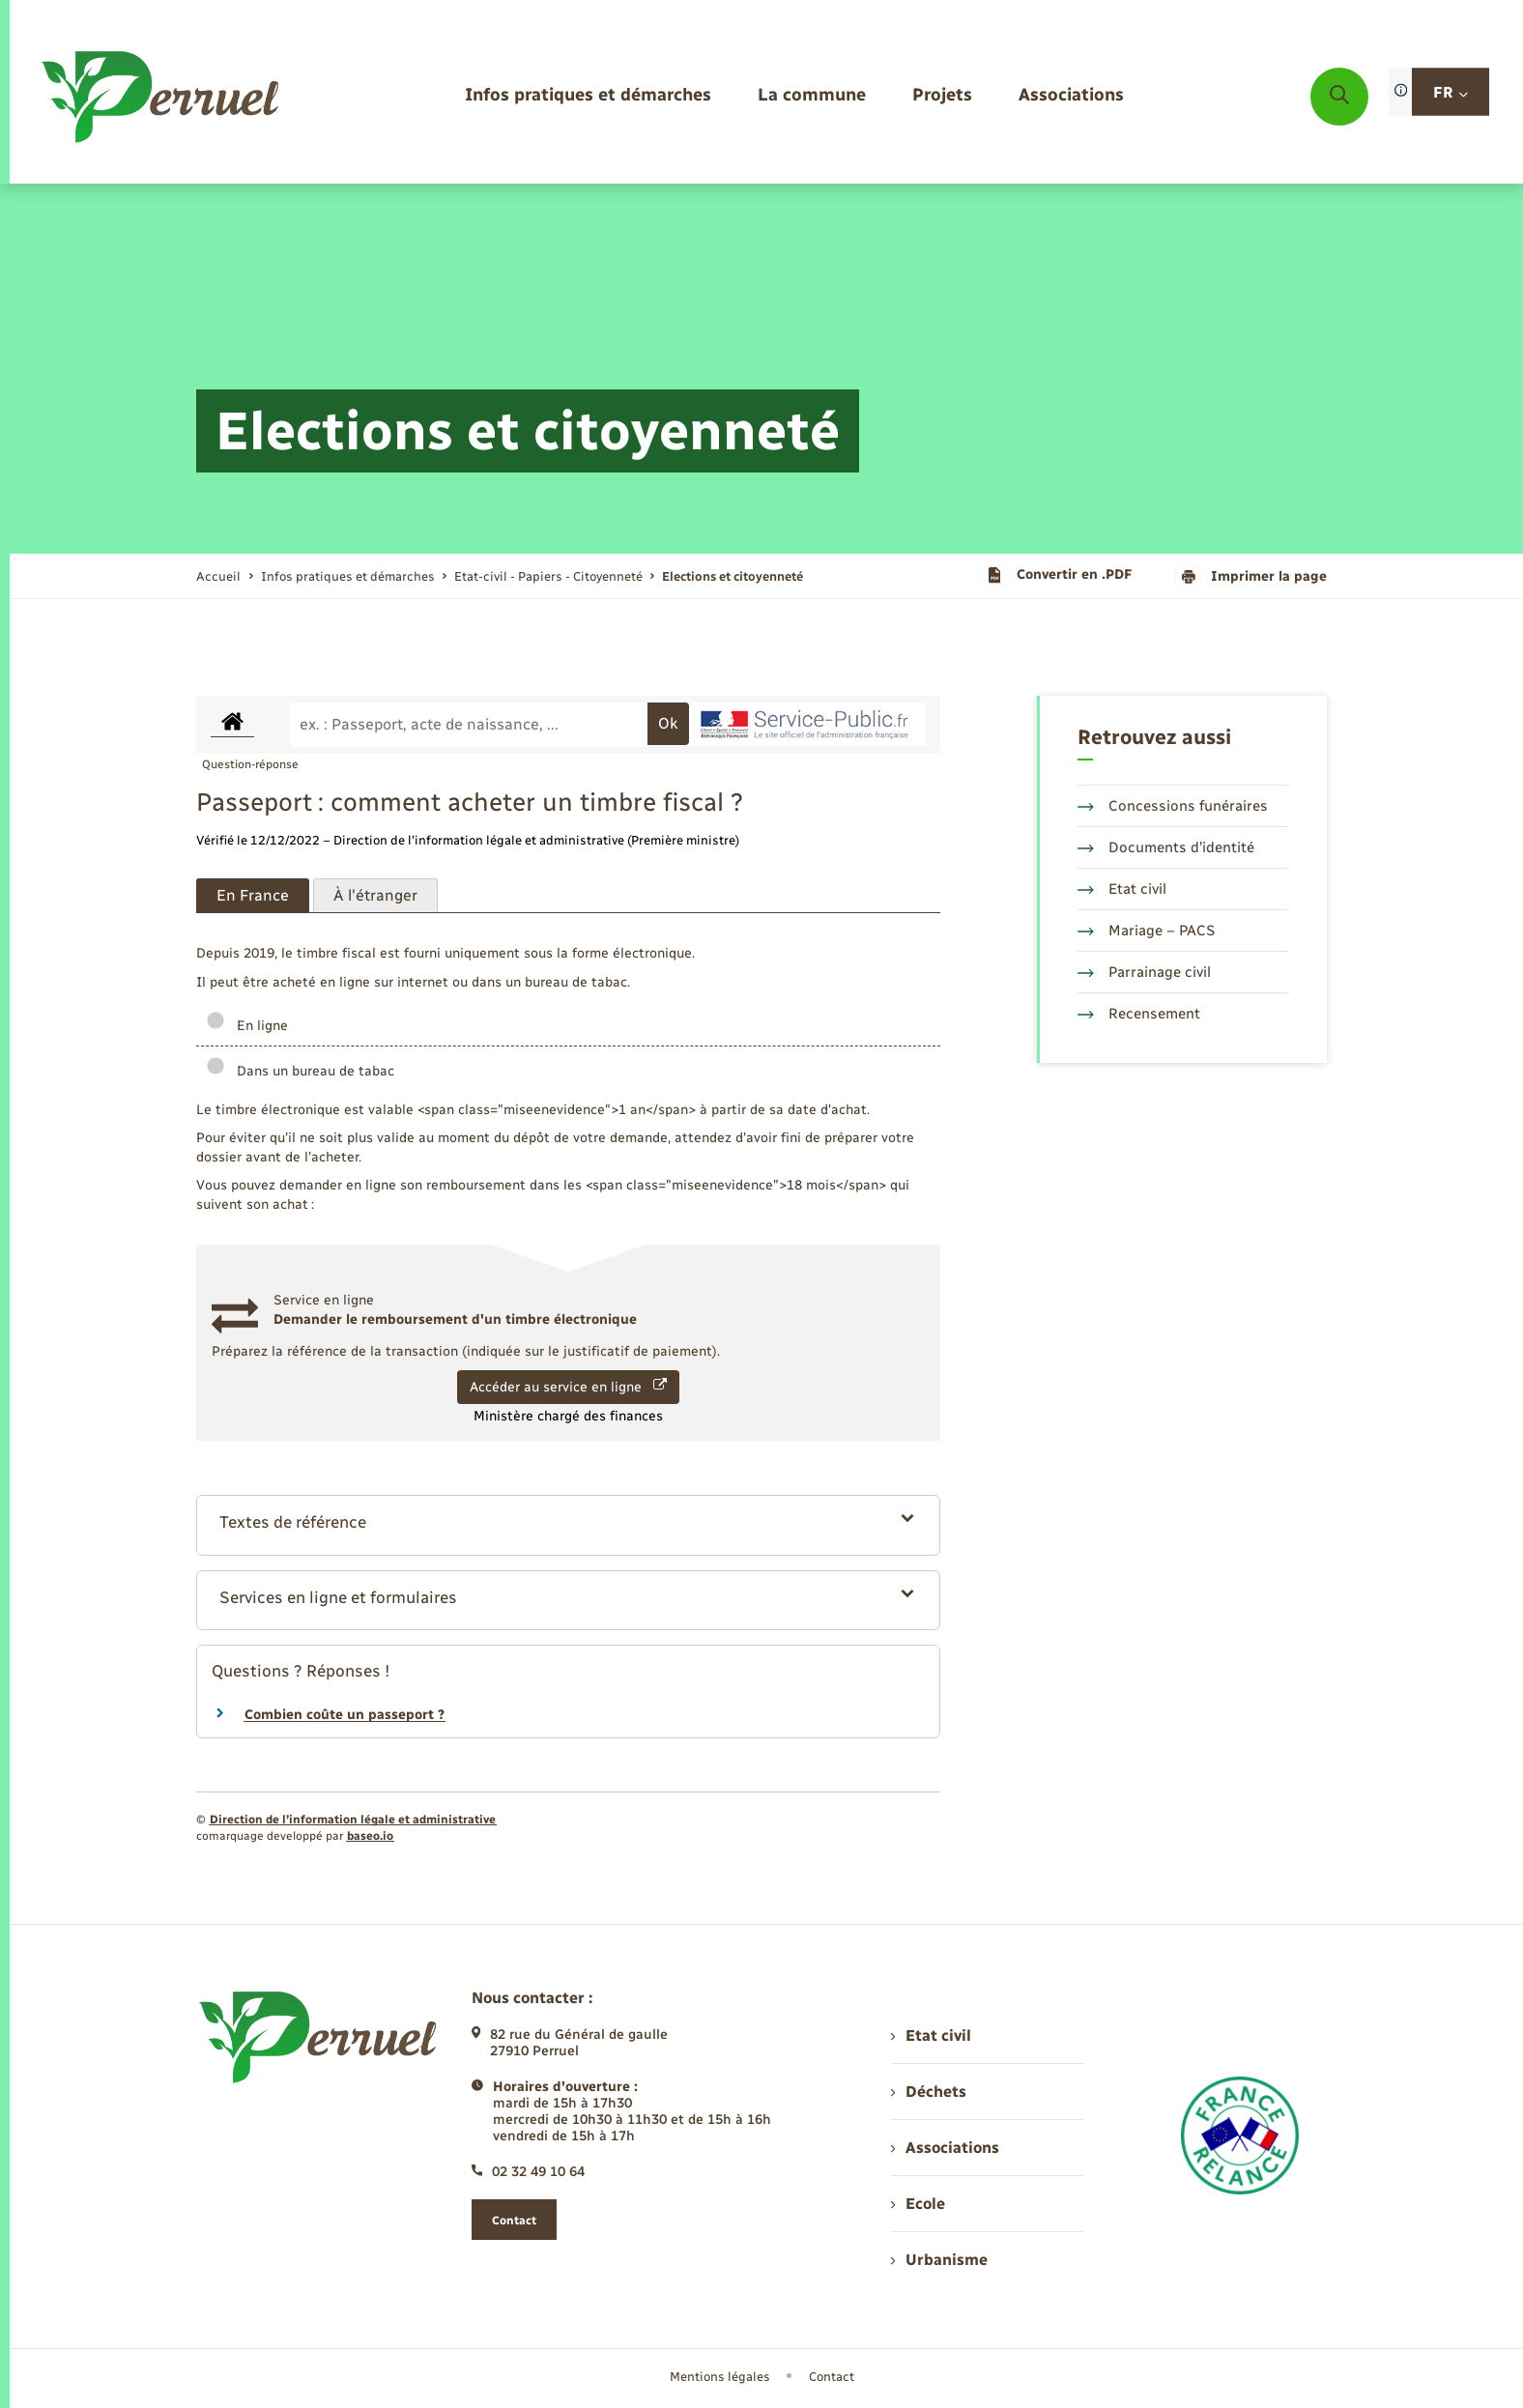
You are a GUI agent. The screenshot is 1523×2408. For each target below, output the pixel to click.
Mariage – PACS (1146, 930)
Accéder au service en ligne (568, 1386)
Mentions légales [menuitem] (720, 2376)
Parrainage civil (1144, 972)
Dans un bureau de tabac (300, 1071)
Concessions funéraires (1173, 806)
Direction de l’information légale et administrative (353, 1819)
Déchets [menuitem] (928, 2091)
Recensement (1139, 1013)
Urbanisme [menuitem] (939, 2259)
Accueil (218, 576)
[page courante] (732, 576)
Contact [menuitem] (831, 2376)
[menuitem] (588, 96)
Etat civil (1122, 889)
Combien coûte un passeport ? (344, 1714)
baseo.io (370, 1836)
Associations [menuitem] (945, 2147)
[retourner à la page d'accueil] (162, 96)
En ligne (247, 1026)
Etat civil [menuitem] (931, 2035)
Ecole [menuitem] (918, 2203)
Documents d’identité (1166, 847)
